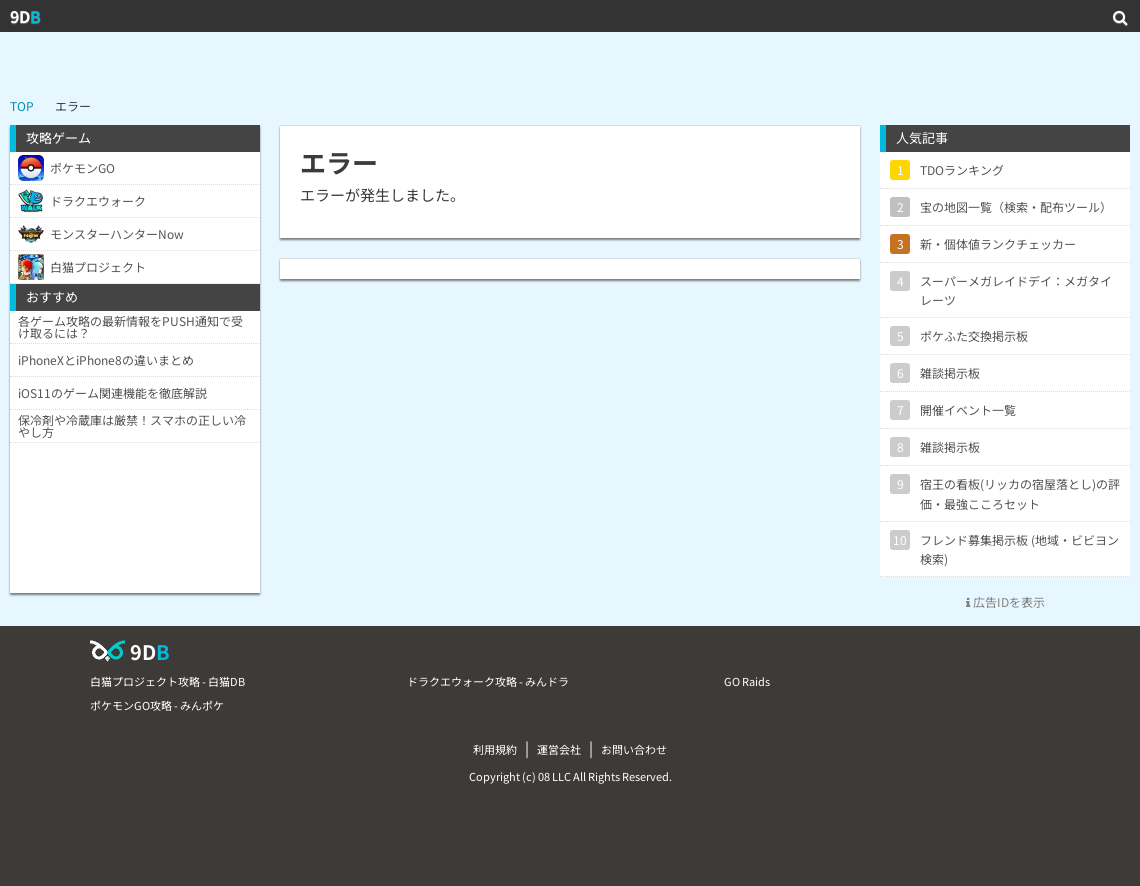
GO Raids (747, 681)
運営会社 (559, 749)
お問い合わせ (634, 749)
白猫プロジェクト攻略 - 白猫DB (167, 681)
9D (25, 16)
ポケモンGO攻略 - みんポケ (157, 705)
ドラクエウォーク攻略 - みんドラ (488, 681)
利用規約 (495, 749)
